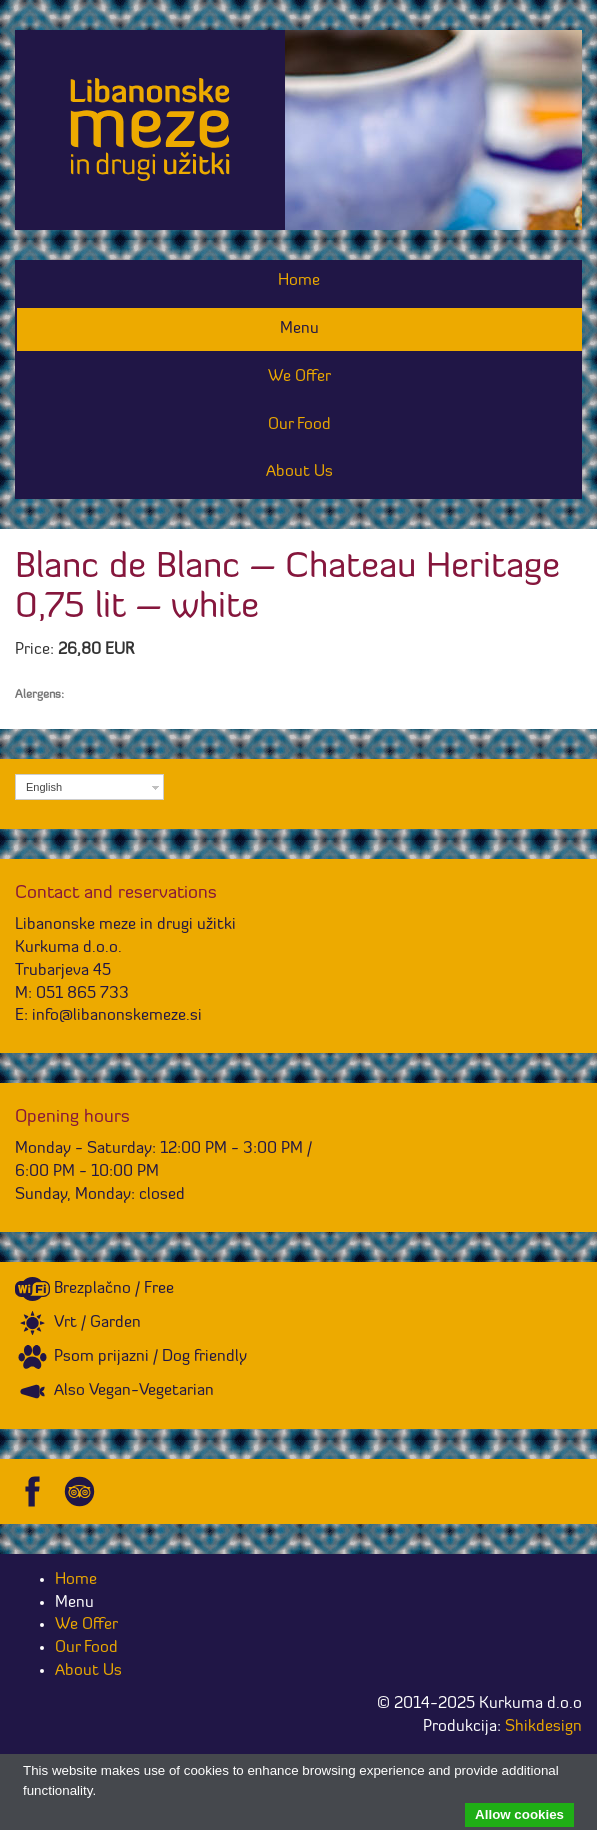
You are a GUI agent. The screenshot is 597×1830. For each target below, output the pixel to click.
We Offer (299, 377)
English (44, 787)
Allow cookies (519, 1814)
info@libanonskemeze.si (117, 1016)
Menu (299, 329)
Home (299, 281)
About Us (299, 472)
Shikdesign (543, 1727)
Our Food (299, 425)
